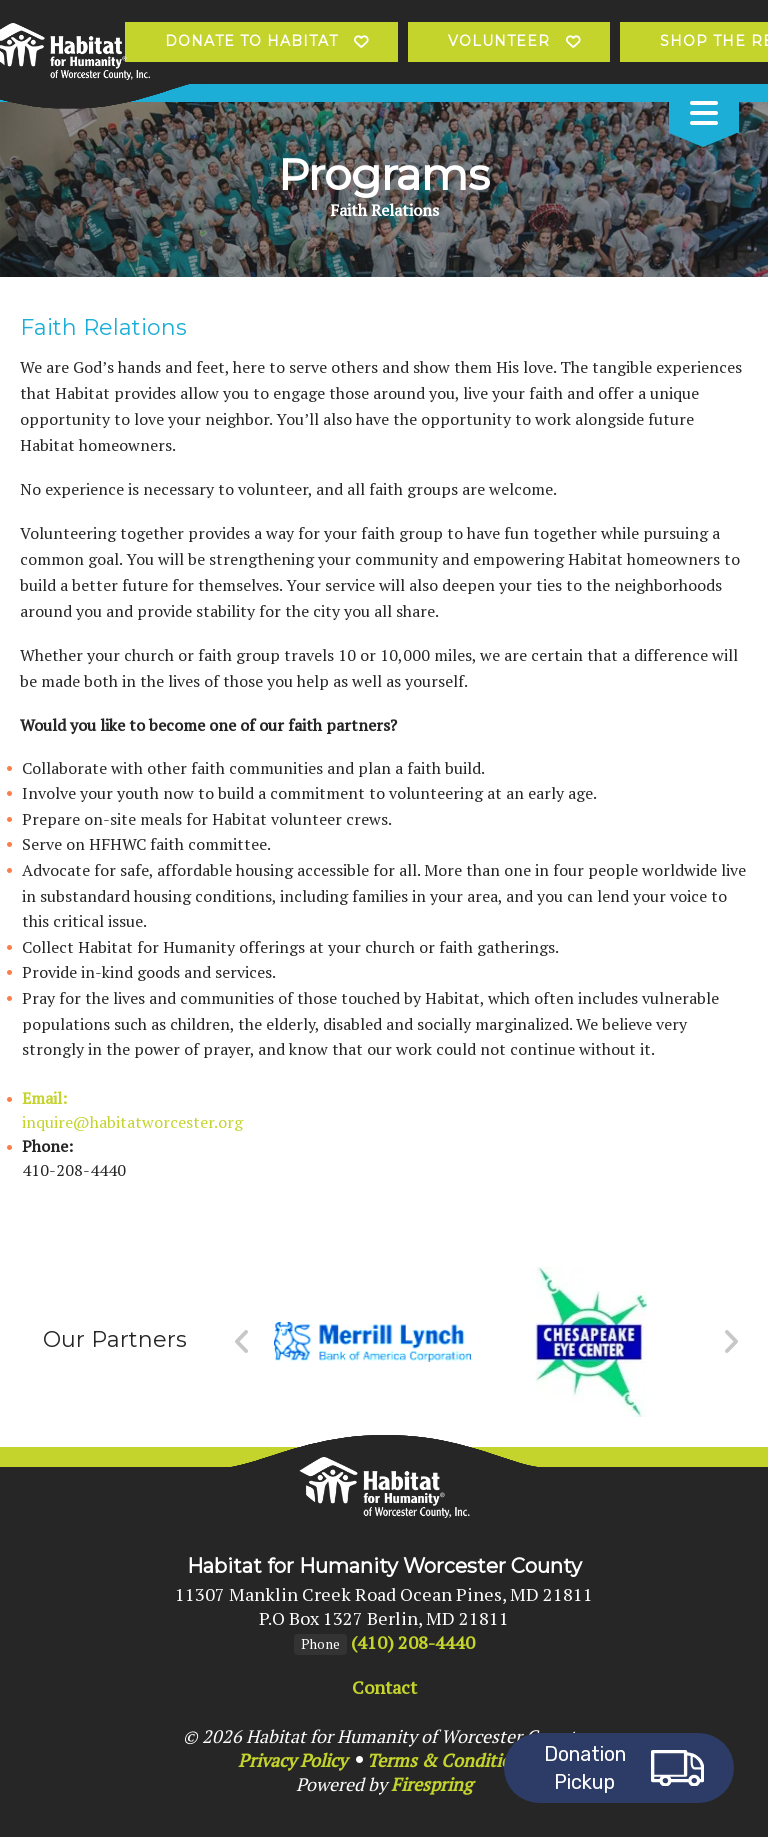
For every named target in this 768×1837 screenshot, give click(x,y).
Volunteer (499, 41)
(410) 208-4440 (413, 1642)
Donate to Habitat (251, 41)
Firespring (431, 1784)
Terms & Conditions (448, 1760)
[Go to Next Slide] (730, 1342)
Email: (44, 1098)
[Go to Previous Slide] (242, 1342)
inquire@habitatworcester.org (132, 1122)
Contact (384, 1687)
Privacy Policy (292, 1760)
